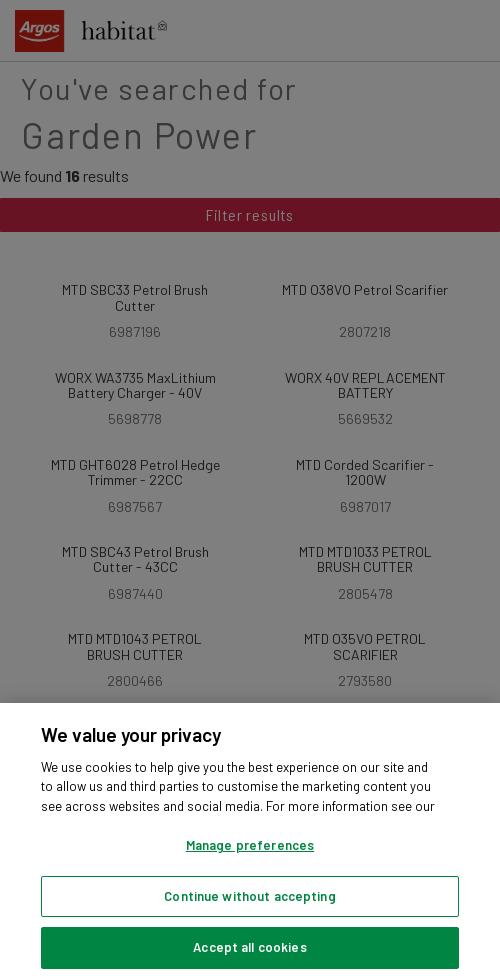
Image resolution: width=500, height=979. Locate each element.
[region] (250, 841)
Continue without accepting (249, 896)
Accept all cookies (249, 947)
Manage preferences (250, 845)
